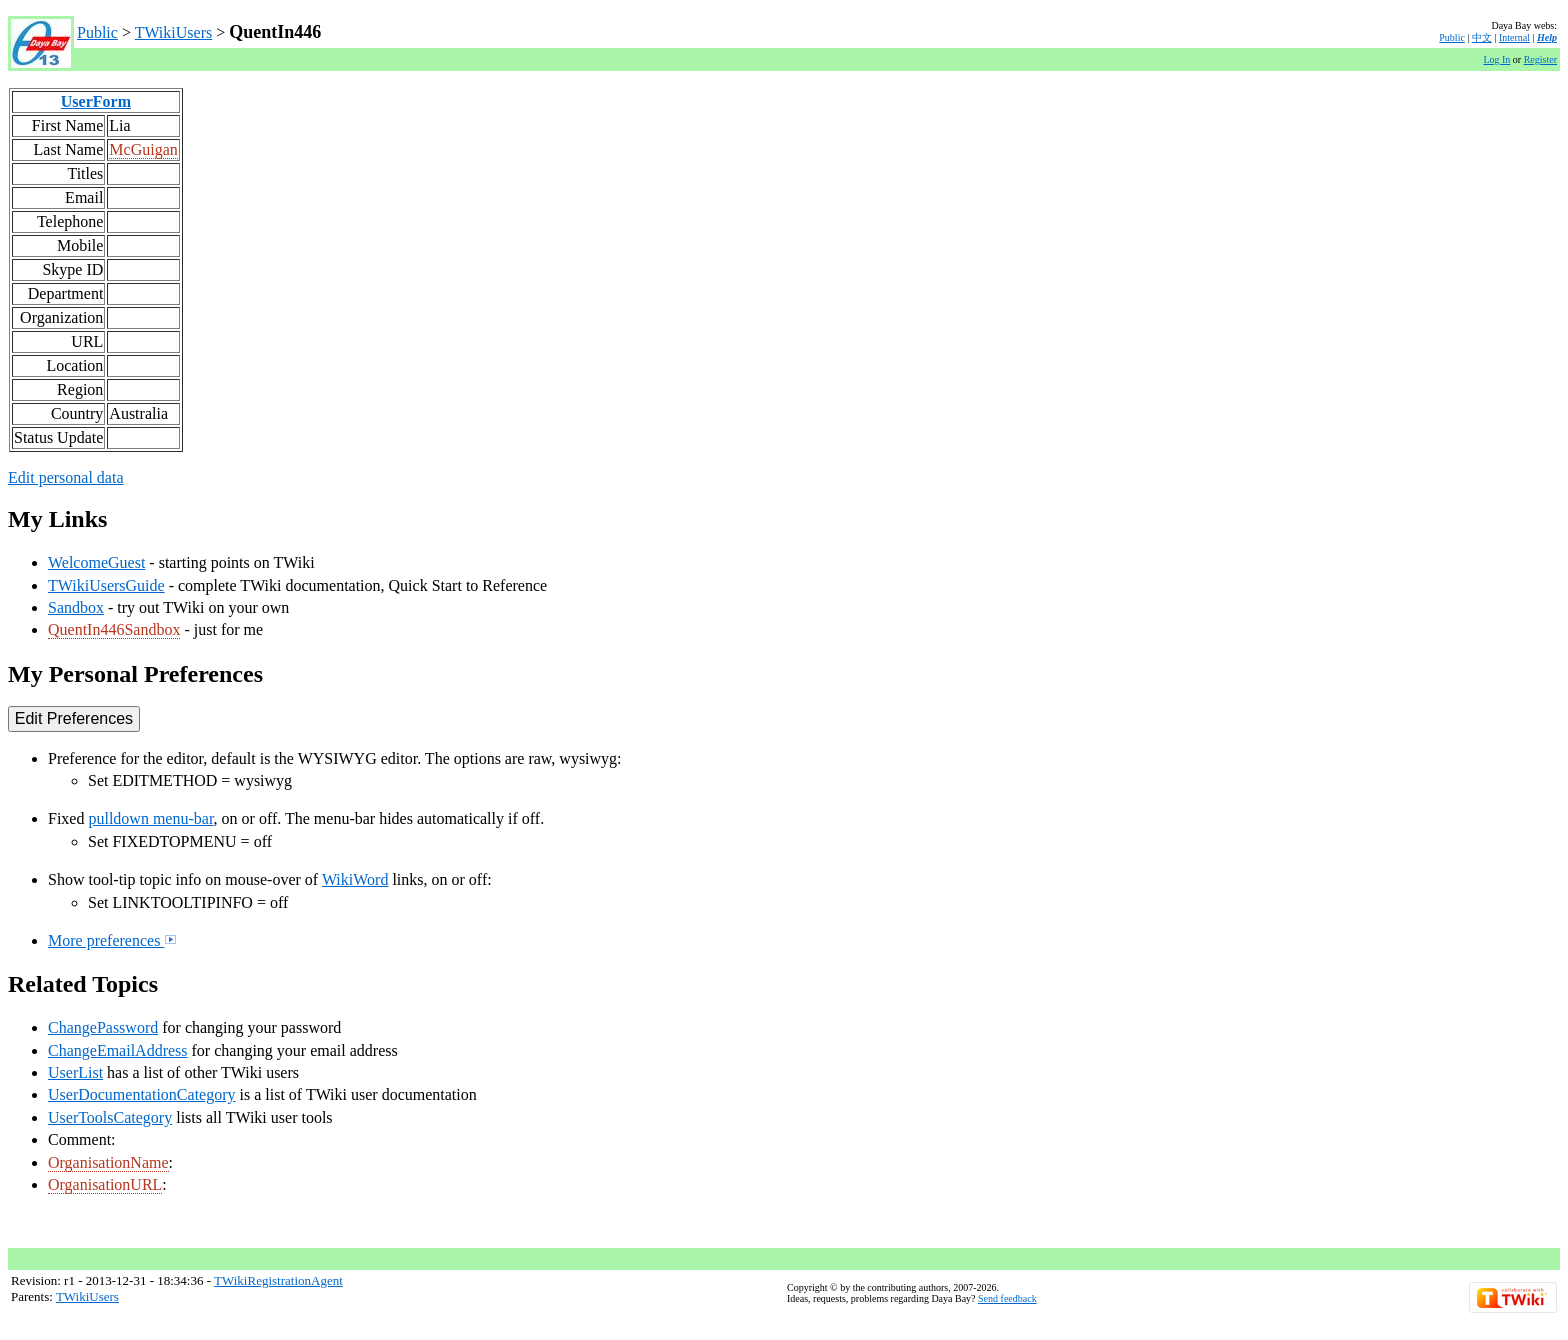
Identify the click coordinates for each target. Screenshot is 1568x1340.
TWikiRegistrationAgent (278, 1280)
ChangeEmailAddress (118, 1050)
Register (1540, 59)
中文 (1482, 37)
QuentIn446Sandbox (114, 629)
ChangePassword (103, 1027)
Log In (1496, 59)
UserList (75, 1072)
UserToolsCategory (110, 1117)
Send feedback (1007, 1298)
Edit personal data (66, 477)
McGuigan (143, 149)
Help (1547, 37)
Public (97, 32)
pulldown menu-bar (150, 818)
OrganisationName (108, 1162)
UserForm (96, 101)
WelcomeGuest (96, 562)
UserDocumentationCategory (142, 1094)
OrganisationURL (105, 1184)
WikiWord (355, 879)
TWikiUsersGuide (106, 585)
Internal (1514, 37)
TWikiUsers (174, 32)
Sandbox (76, 607)
